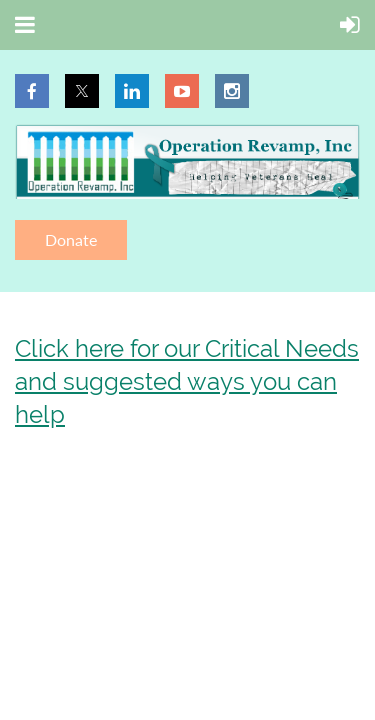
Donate (71, 239)
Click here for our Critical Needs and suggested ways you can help (187, 381)
